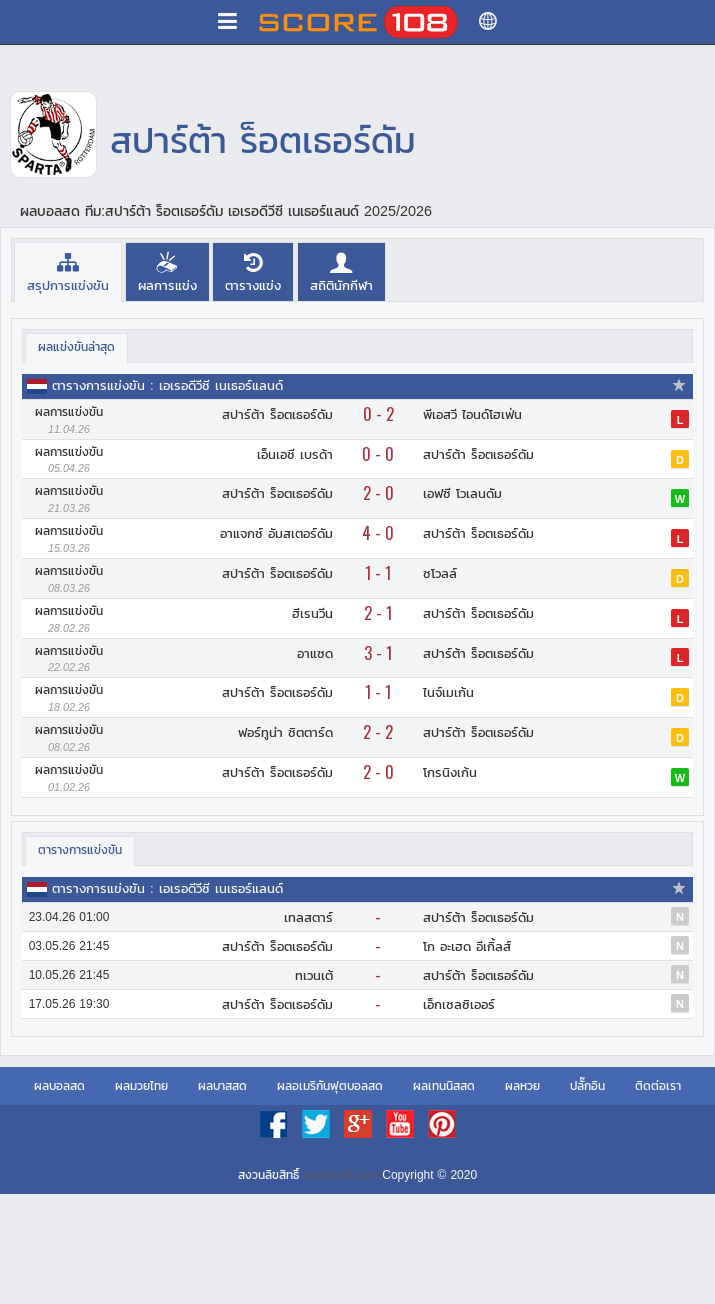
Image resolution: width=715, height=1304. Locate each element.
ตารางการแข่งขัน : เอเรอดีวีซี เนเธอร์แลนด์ (167, 385)
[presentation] (68, 271)
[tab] (68, 271)
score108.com (340, 1175)
